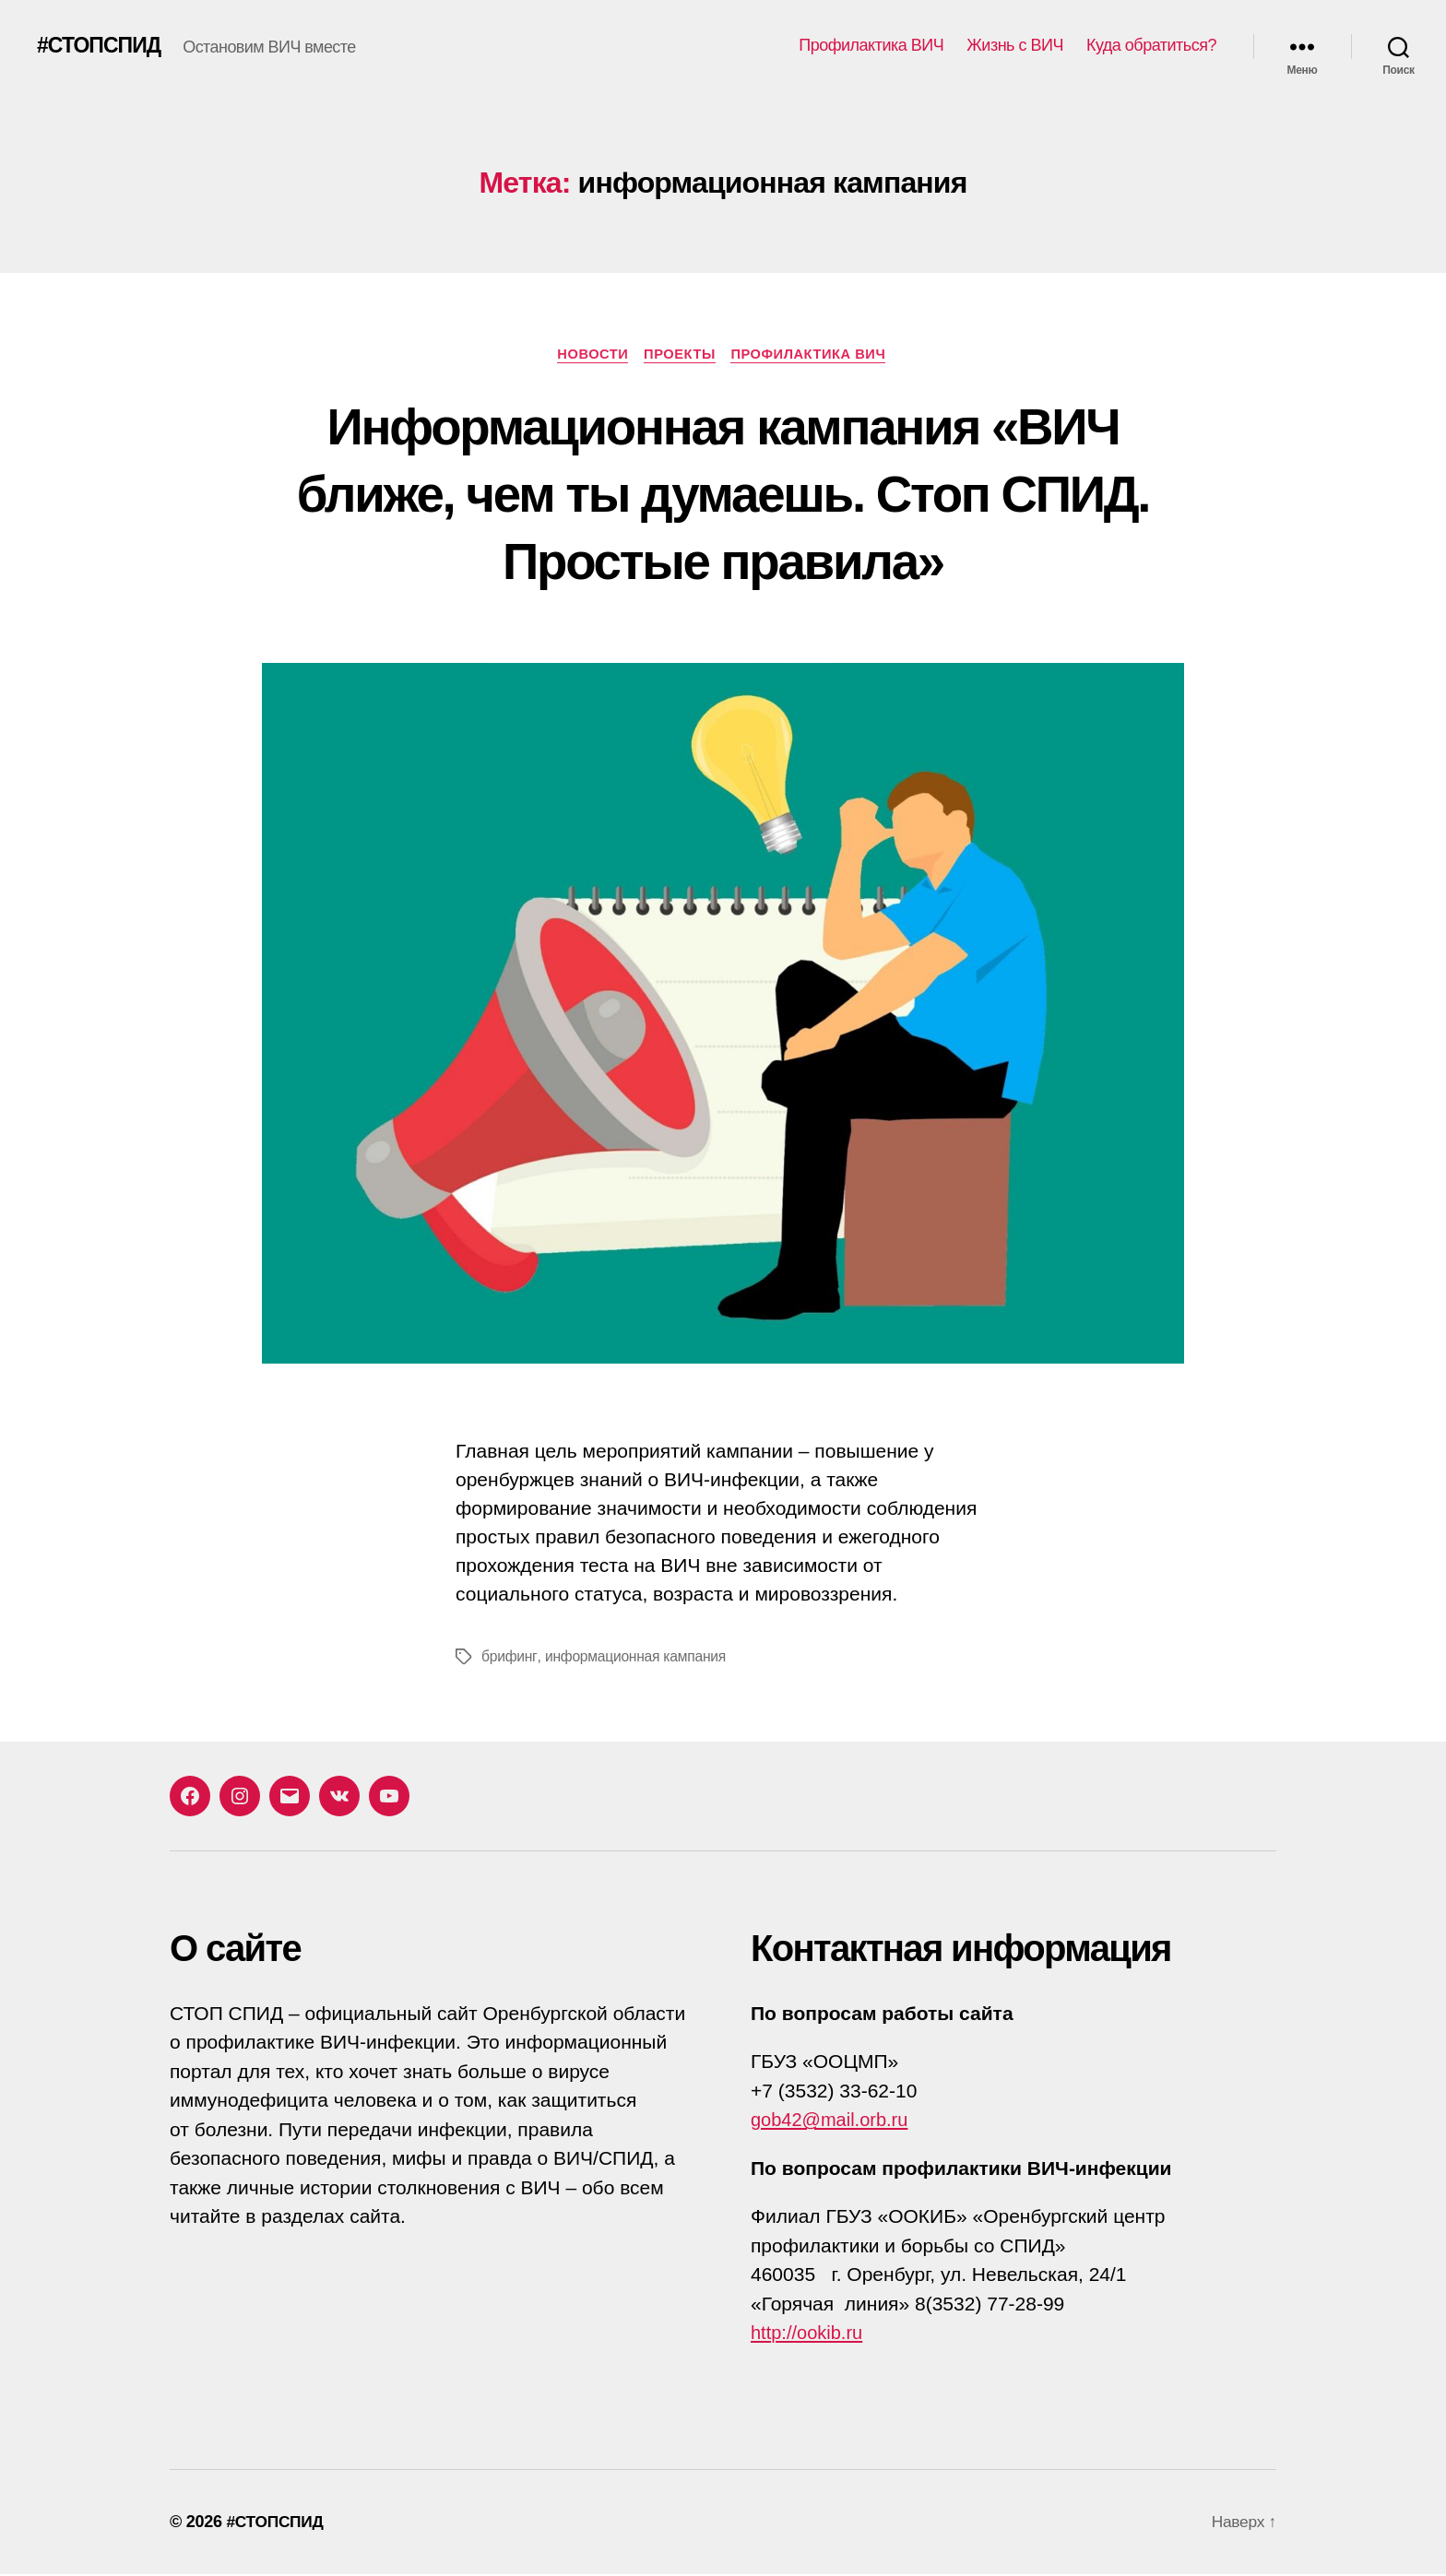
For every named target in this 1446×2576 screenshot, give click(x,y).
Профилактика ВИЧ (871, 45)
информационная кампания (636, 1658)
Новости (588, 354)
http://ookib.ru (809, 2334)
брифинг (509, 1658)
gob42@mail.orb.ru (833, 2121)
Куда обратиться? (1151, 45)
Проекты (680, 354)
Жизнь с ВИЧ (1014, 45)
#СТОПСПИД (101, 46)
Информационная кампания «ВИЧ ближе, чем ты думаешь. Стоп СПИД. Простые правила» (723, 493)
